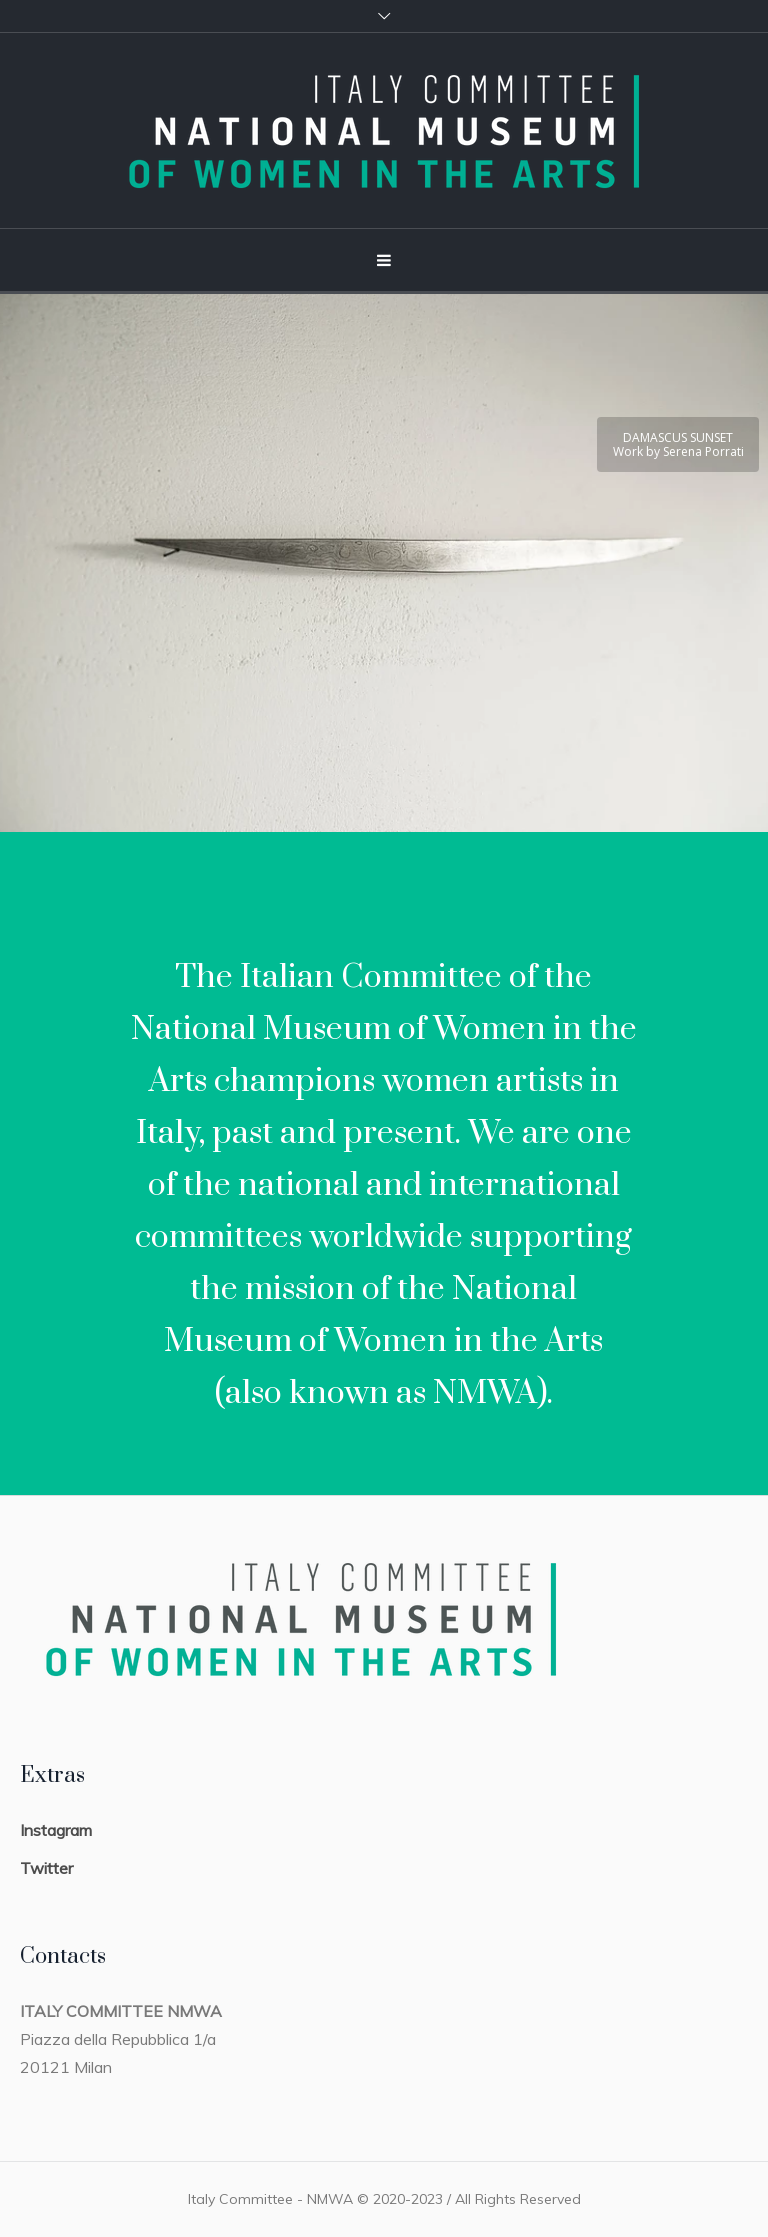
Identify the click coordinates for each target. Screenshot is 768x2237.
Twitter (46, 1868)
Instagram (56, 1830)
